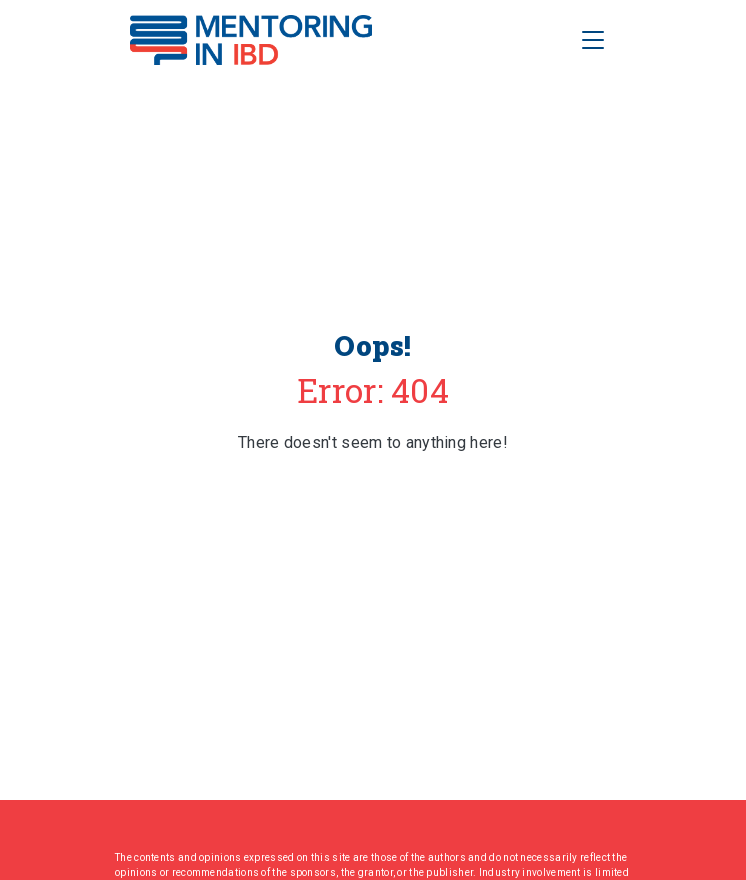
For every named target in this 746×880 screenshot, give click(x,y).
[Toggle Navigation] (593, 40)
